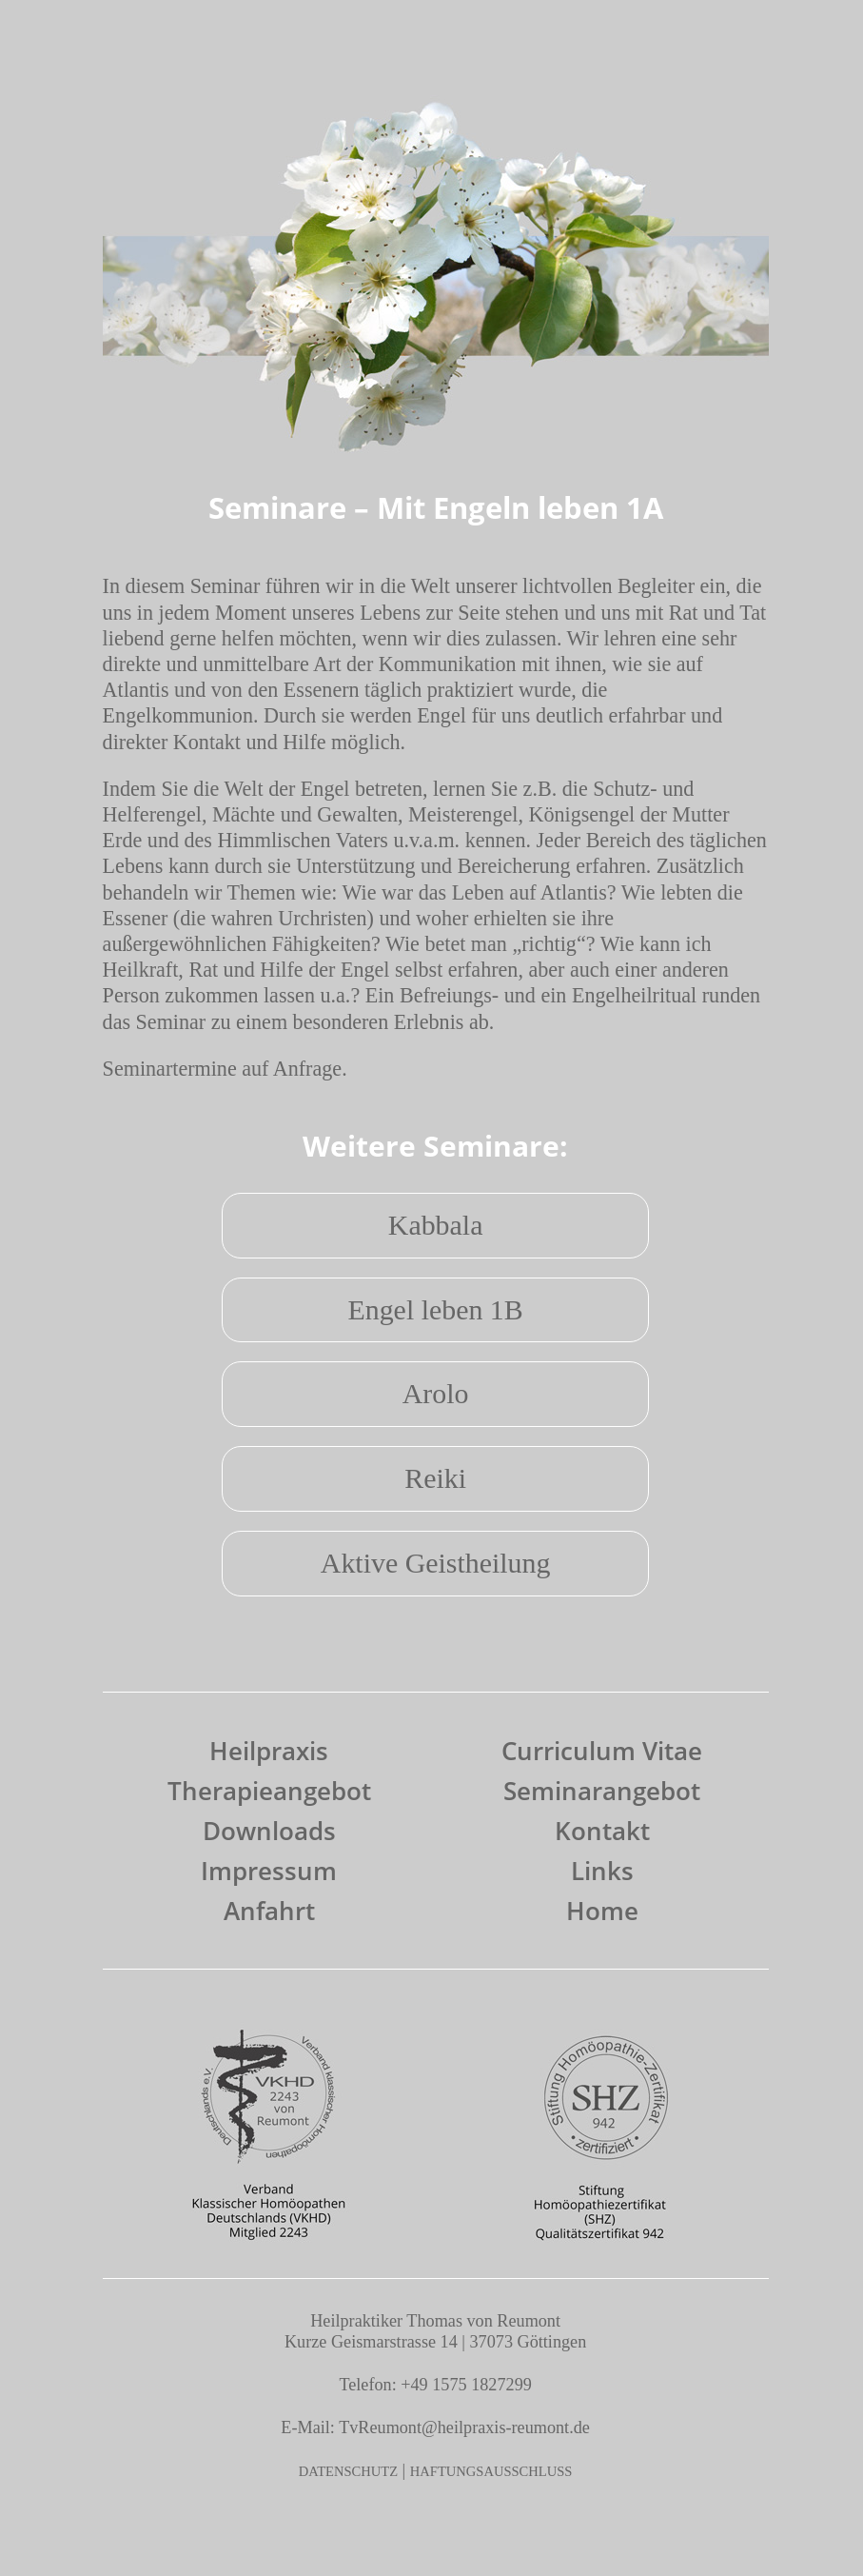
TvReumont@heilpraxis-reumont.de (464, 2427)
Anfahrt (269, 1910)
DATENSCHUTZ (348, 2471)
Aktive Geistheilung (436, 1562)
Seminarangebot (601, 1790)
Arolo (435, 1393)
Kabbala (435, 1224)
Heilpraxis (268, 1751)
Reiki (435, 1478)
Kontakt (602, 1830)
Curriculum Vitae (601, 1751)
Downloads (269, 1830)
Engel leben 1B (434, 1309)
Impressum (269, 1870)
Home (602, 1910)
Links (602, 1870)
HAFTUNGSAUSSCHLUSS (491, 2471)
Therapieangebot (269, 1790)
